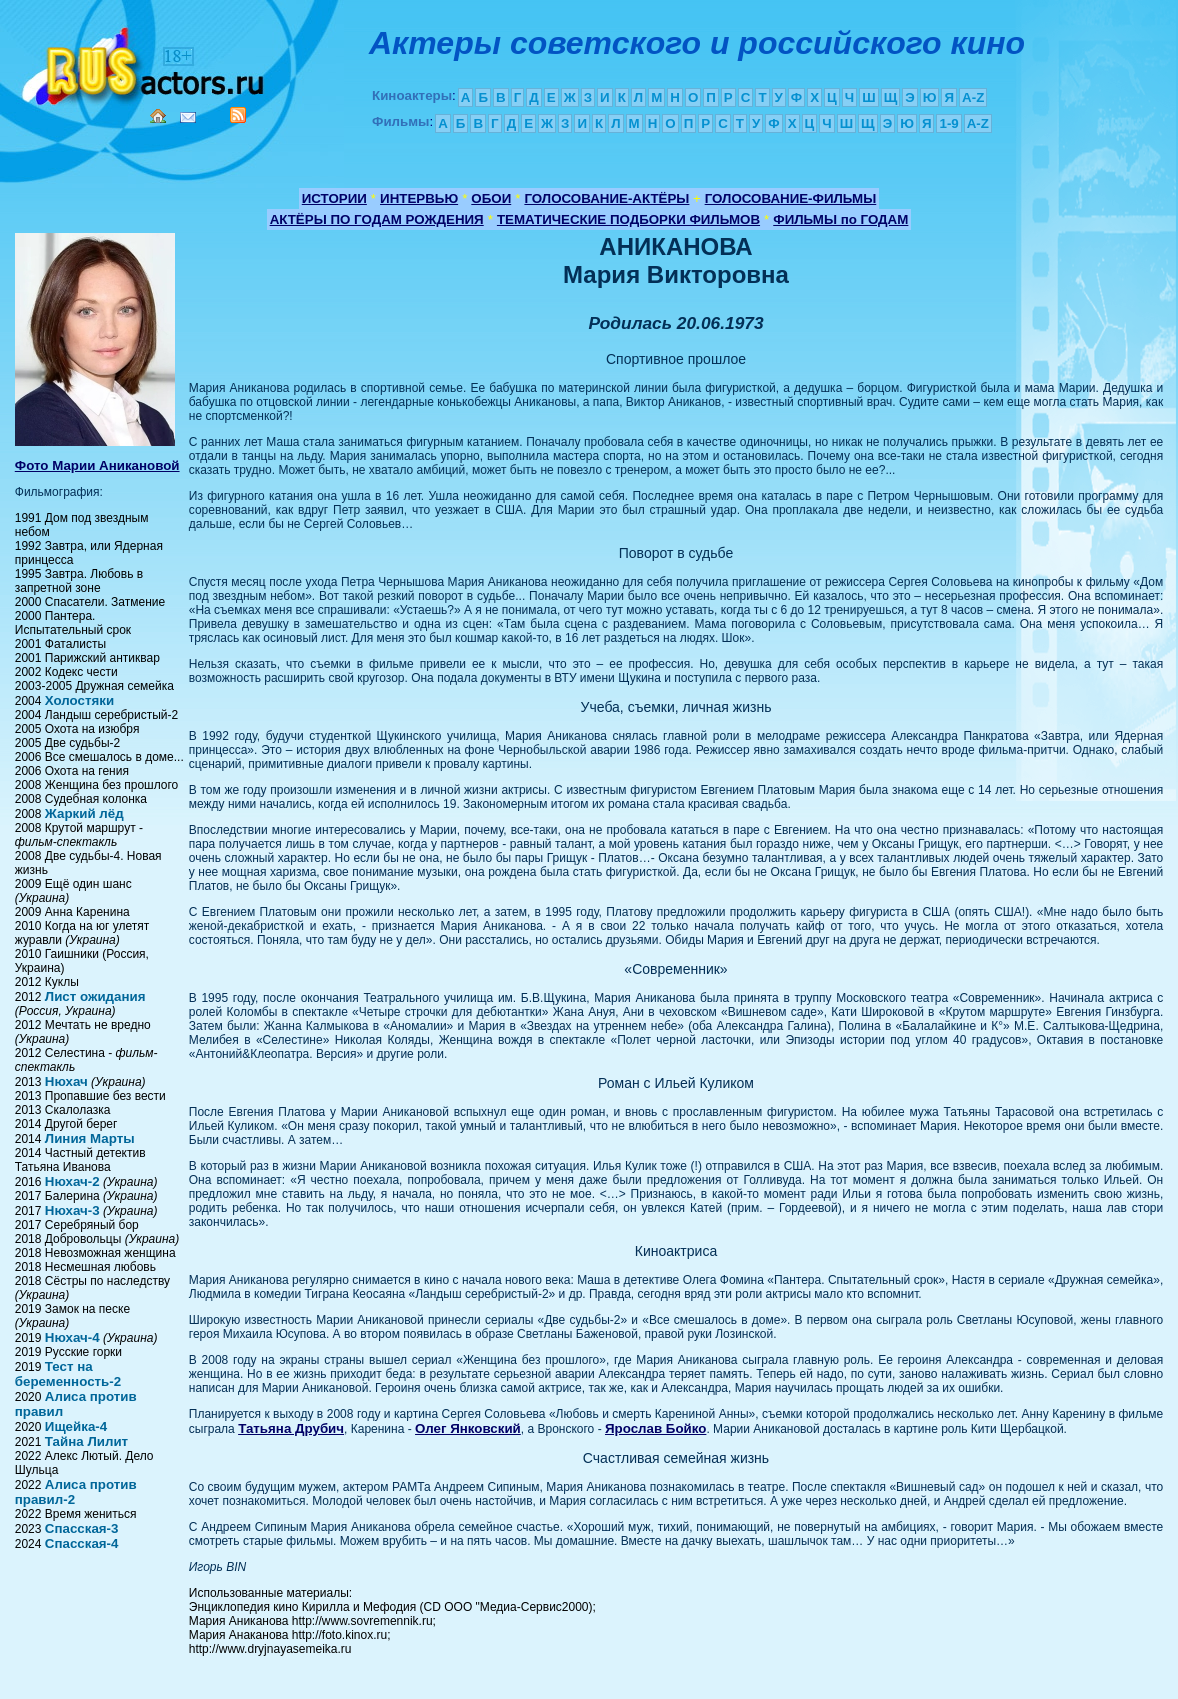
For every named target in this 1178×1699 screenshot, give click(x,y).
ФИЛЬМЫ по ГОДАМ (840, 219)
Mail (188, 117)
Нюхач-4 (72, 1337)
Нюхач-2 (72, 1181)
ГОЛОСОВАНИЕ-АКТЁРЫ (606, 198)
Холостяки (79, 700)
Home (158, 116)
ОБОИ (491, 198)
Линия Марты (90, 1138)
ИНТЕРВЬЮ (419, 198)
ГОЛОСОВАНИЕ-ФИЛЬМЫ (791, 198)
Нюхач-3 (72, 1210)
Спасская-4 (82, 1543)
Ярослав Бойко (655, 1428)
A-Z (973, 97)
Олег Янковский (468, 1428)
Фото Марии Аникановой (97, 465)
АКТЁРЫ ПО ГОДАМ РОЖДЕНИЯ (377, 219)
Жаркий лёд (84, 813)
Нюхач (66, 1081)
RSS (238, 115)
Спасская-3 (82, 1528)
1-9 (948, 123)
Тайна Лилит (86, 1441)
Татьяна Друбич (291, 1428)
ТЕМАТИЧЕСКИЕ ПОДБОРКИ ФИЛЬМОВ (628, 219)
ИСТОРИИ (334, 198)
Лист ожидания (95, 996)
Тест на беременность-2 (68, 1374)
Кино (145, 62)
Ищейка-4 (76, 1426)
